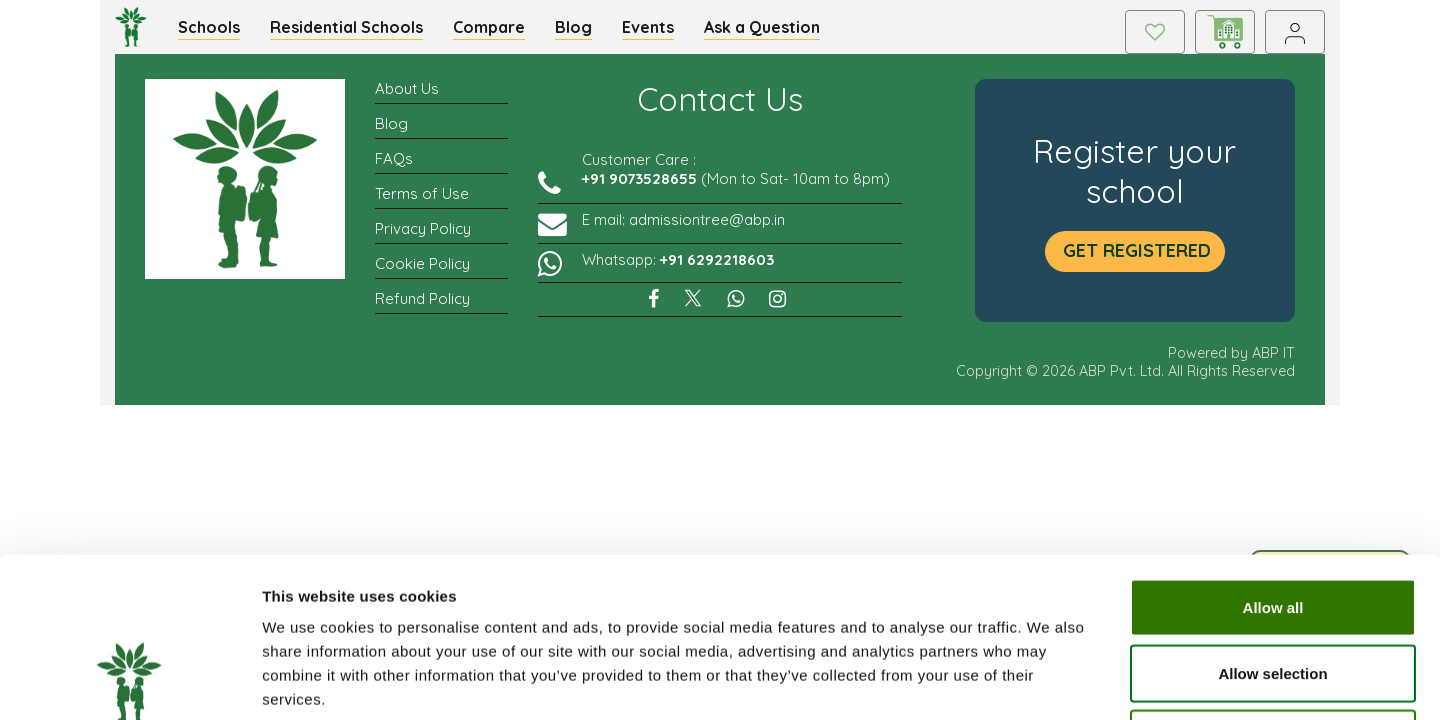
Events (659, 32)
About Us (407, 99)
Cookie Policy (422, 274)
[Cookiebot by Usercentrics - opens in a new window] (129, 681)
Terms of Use (422, 204)
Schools (220, 32)
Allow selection (1272, 523)
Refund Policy (422, 309)
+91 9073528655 (639, 189)
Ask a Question (773, 32)
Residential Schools (357, 32)
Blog (584, 32)
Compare (500, 32)
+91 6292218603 (717, 270)
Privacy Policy (423, 239)
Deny (1273, 588)
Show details (1049, 680)
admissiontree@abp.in (707, 230)
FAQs (394, 169)
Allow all (1273, 457)
